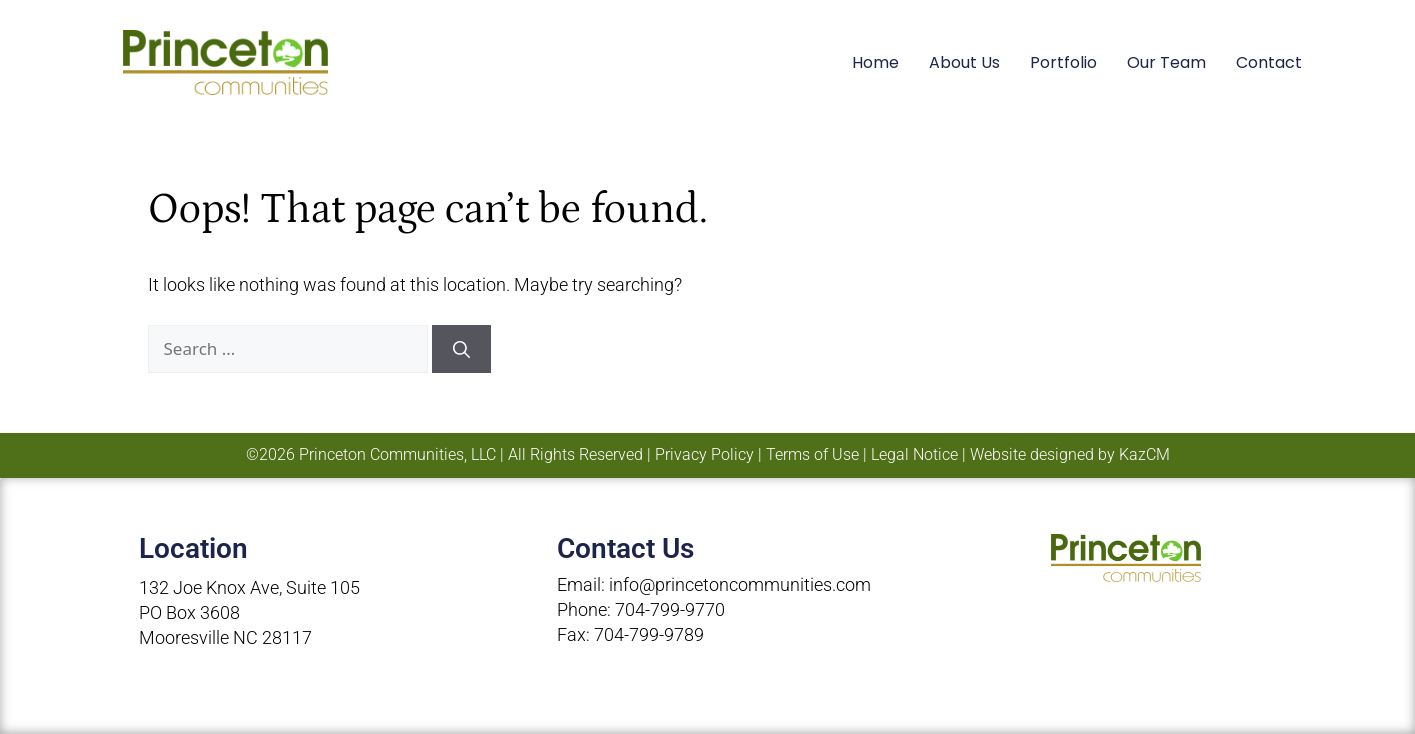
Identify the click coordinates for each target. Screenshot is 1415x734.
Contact (1269, 62)
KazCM (1144, 454)
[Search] (461, 349)
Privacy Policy (704, 454)
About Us (964, 62)
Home (875, 62)
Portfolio (1063, 62)
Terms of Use (812, 454)
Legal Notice (914, 454)
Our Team (1166, 62)
